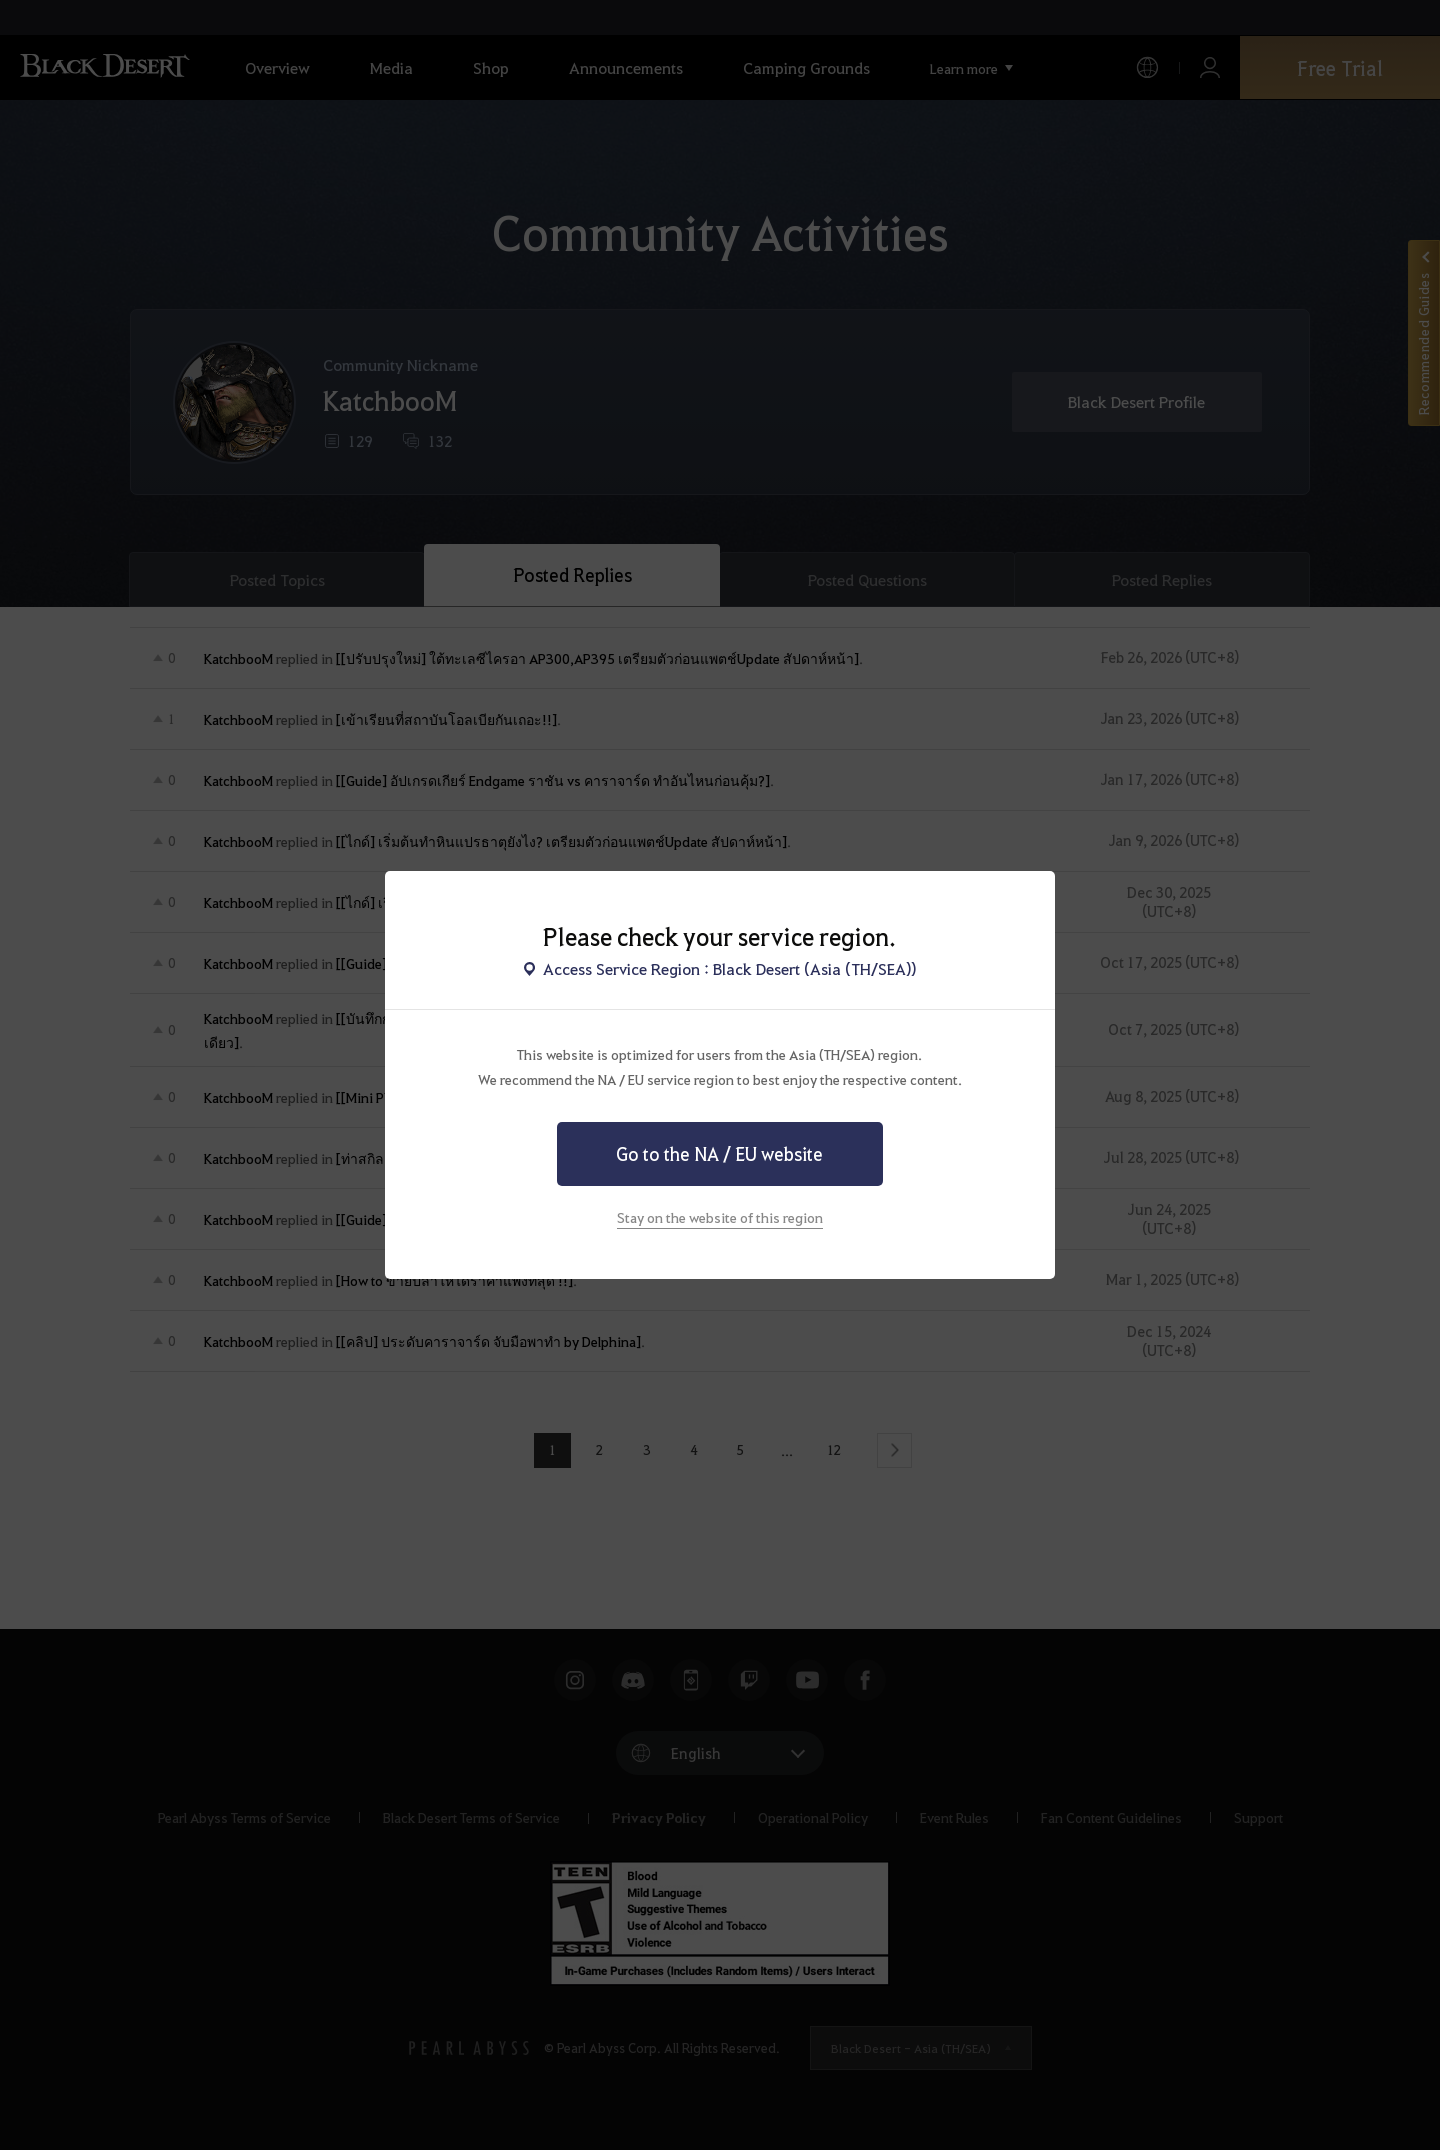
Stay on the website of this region (720, 1217)
